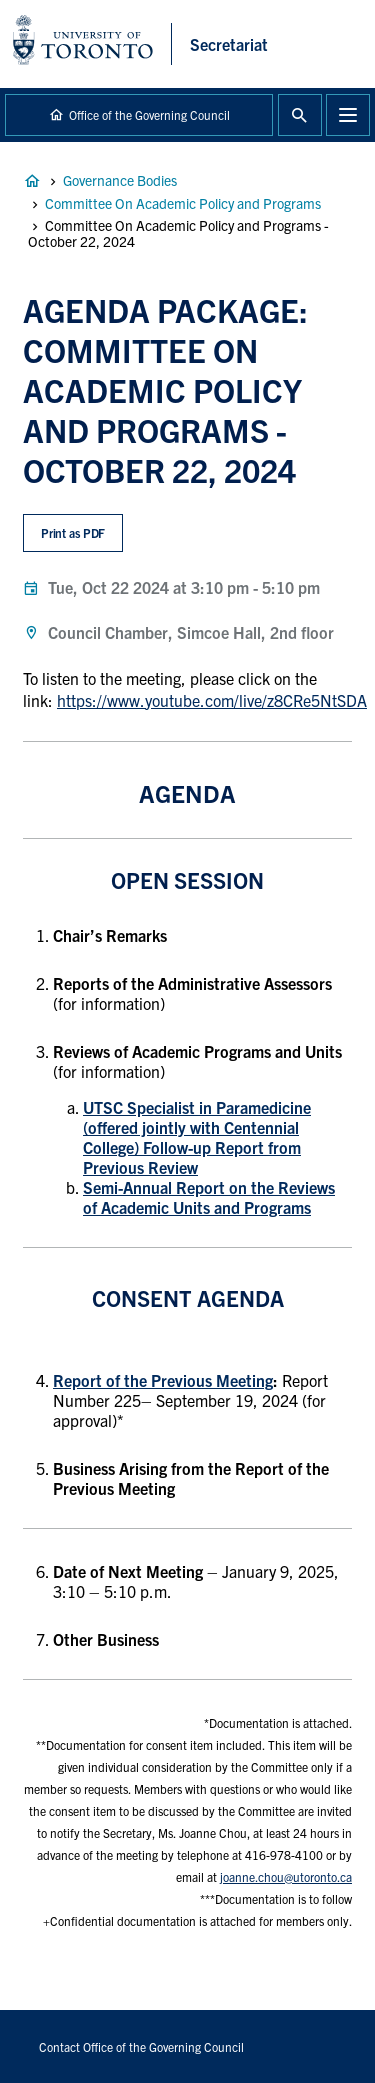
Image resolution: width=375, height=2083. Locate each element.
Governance (32, 181)
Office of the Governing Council (149, 114)
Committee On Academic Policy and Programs (183, 203)
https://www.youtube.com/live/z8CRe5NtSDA (212, 700)
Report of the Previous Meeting (163, 1380)
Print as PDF (73, 532)
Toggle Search (300, 115)
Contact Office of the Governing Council (141, 2046)
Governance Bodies (120, 180)
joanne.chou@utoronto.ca (286, 1876)
